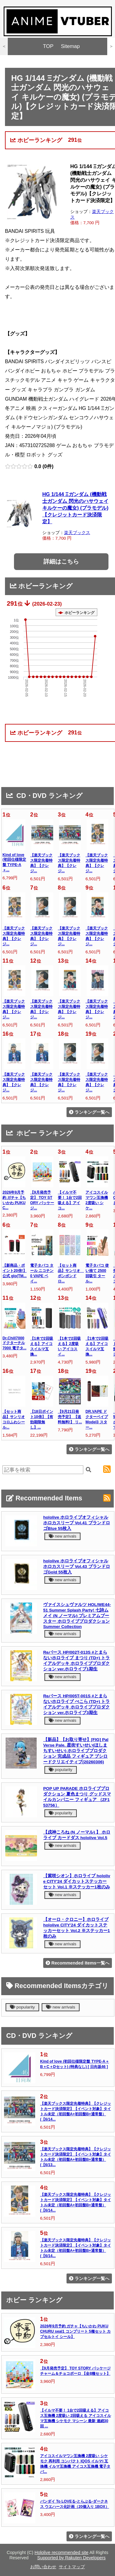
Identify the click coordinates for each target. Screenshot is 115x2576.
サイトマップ (72, 2566)
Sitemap (70, 46)
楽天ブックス (77, 532)
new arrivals (62, 1536)
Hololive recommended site (61, 2552)
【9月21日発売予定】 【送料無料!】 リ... (70, 1416)
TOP (48, 46)
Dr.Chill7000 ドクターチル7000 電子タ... (14, 1343)
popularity (60, 1769)
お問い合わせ (43, 2566)
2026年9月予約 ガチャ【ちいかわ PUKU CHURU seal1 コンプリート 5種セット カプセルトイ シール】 (75, 2331)
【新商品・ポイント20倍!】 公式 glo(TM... (14, 1270)
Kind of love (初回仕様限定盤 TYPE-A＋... (14, 862)
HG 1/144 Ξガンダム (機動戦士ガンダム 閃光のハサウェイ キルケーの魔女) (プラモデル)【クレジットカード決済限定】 (75, 507)
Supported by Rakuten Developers (71, 2557)
